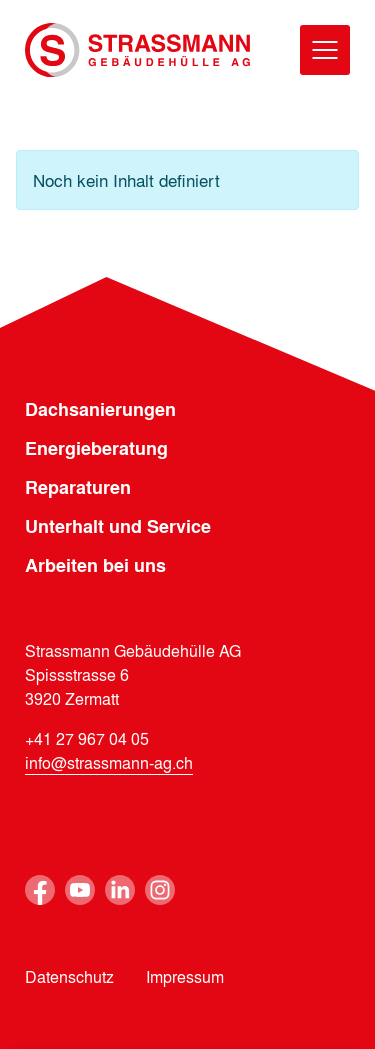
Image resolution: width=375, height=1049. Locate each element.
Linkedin (120, 890)
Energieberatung (96, 448)
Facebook (40, 890)
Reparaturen (78, 487)
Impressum (185, 976)
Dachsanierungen (100, 409)
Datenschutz (69, 976)
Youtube (80, 890)
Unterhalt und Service (118, 526)
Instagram (160, 890)
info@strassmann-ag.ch (109, 762)
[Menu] (325, 50)
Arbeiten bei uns (95, 565)
